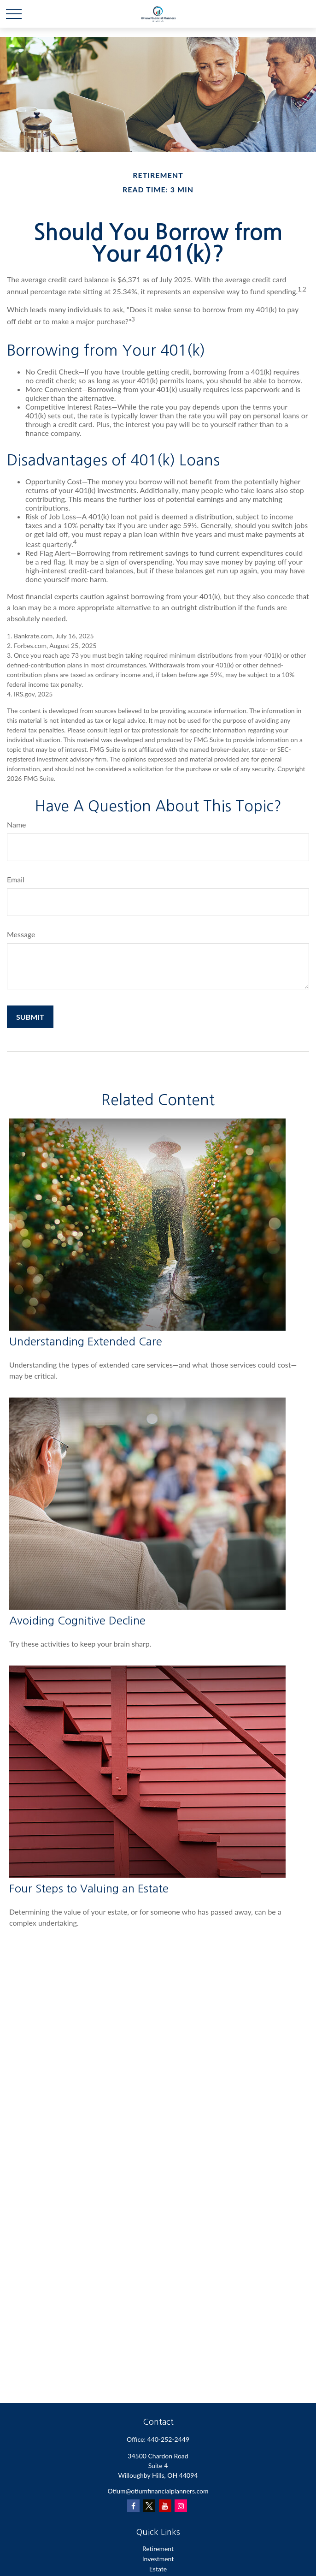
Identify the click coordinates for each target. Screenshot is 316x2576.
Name (16, 824)
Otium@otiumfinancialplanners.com (158, 2491)
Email (15, 879)
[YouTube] (165, 2505)
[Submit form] (30, 1016)
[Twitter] (149, 2505)
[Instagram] (181, 2505)
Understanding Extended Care (85, 1341)
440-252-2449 (168, 2439)
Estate (158, 2569)
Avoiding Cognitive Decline (77, 1620)
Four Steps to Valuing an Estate (89, 1888)
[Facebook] (133, 2505)
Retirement (158, 2548)
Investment (158, 2559)
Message (21, 934)
